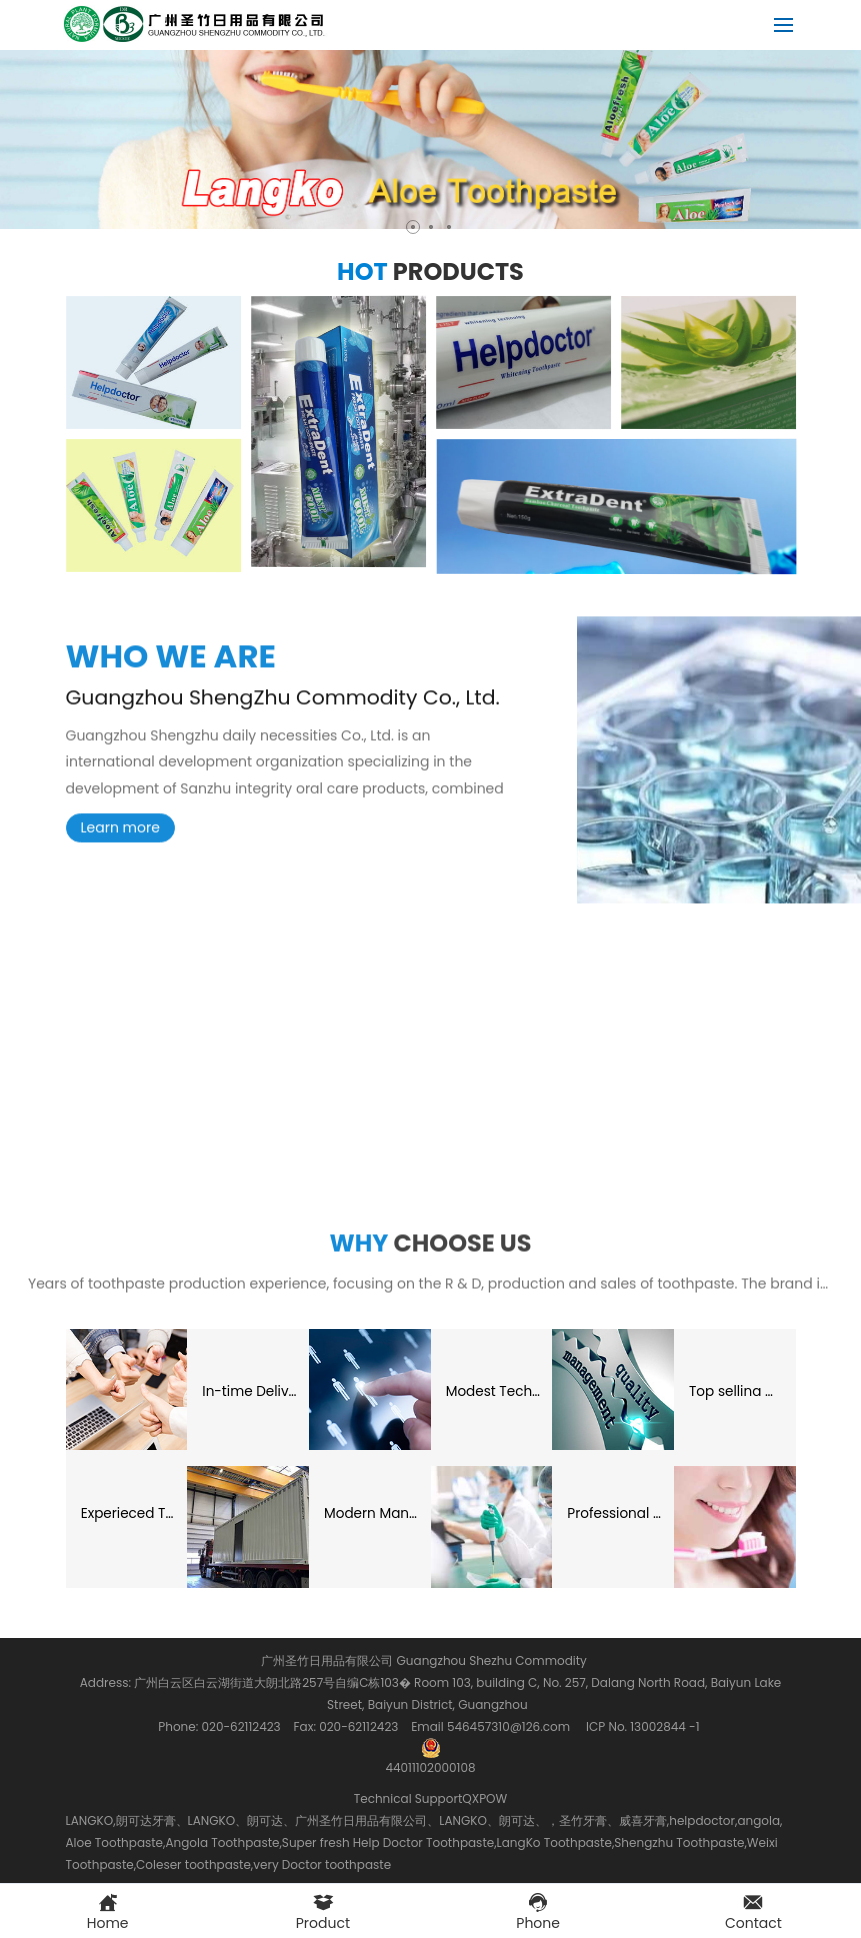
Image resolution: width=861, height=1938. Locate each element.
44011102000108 (430, 1748)
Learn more (120, 842)
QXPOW (484, 1798)
